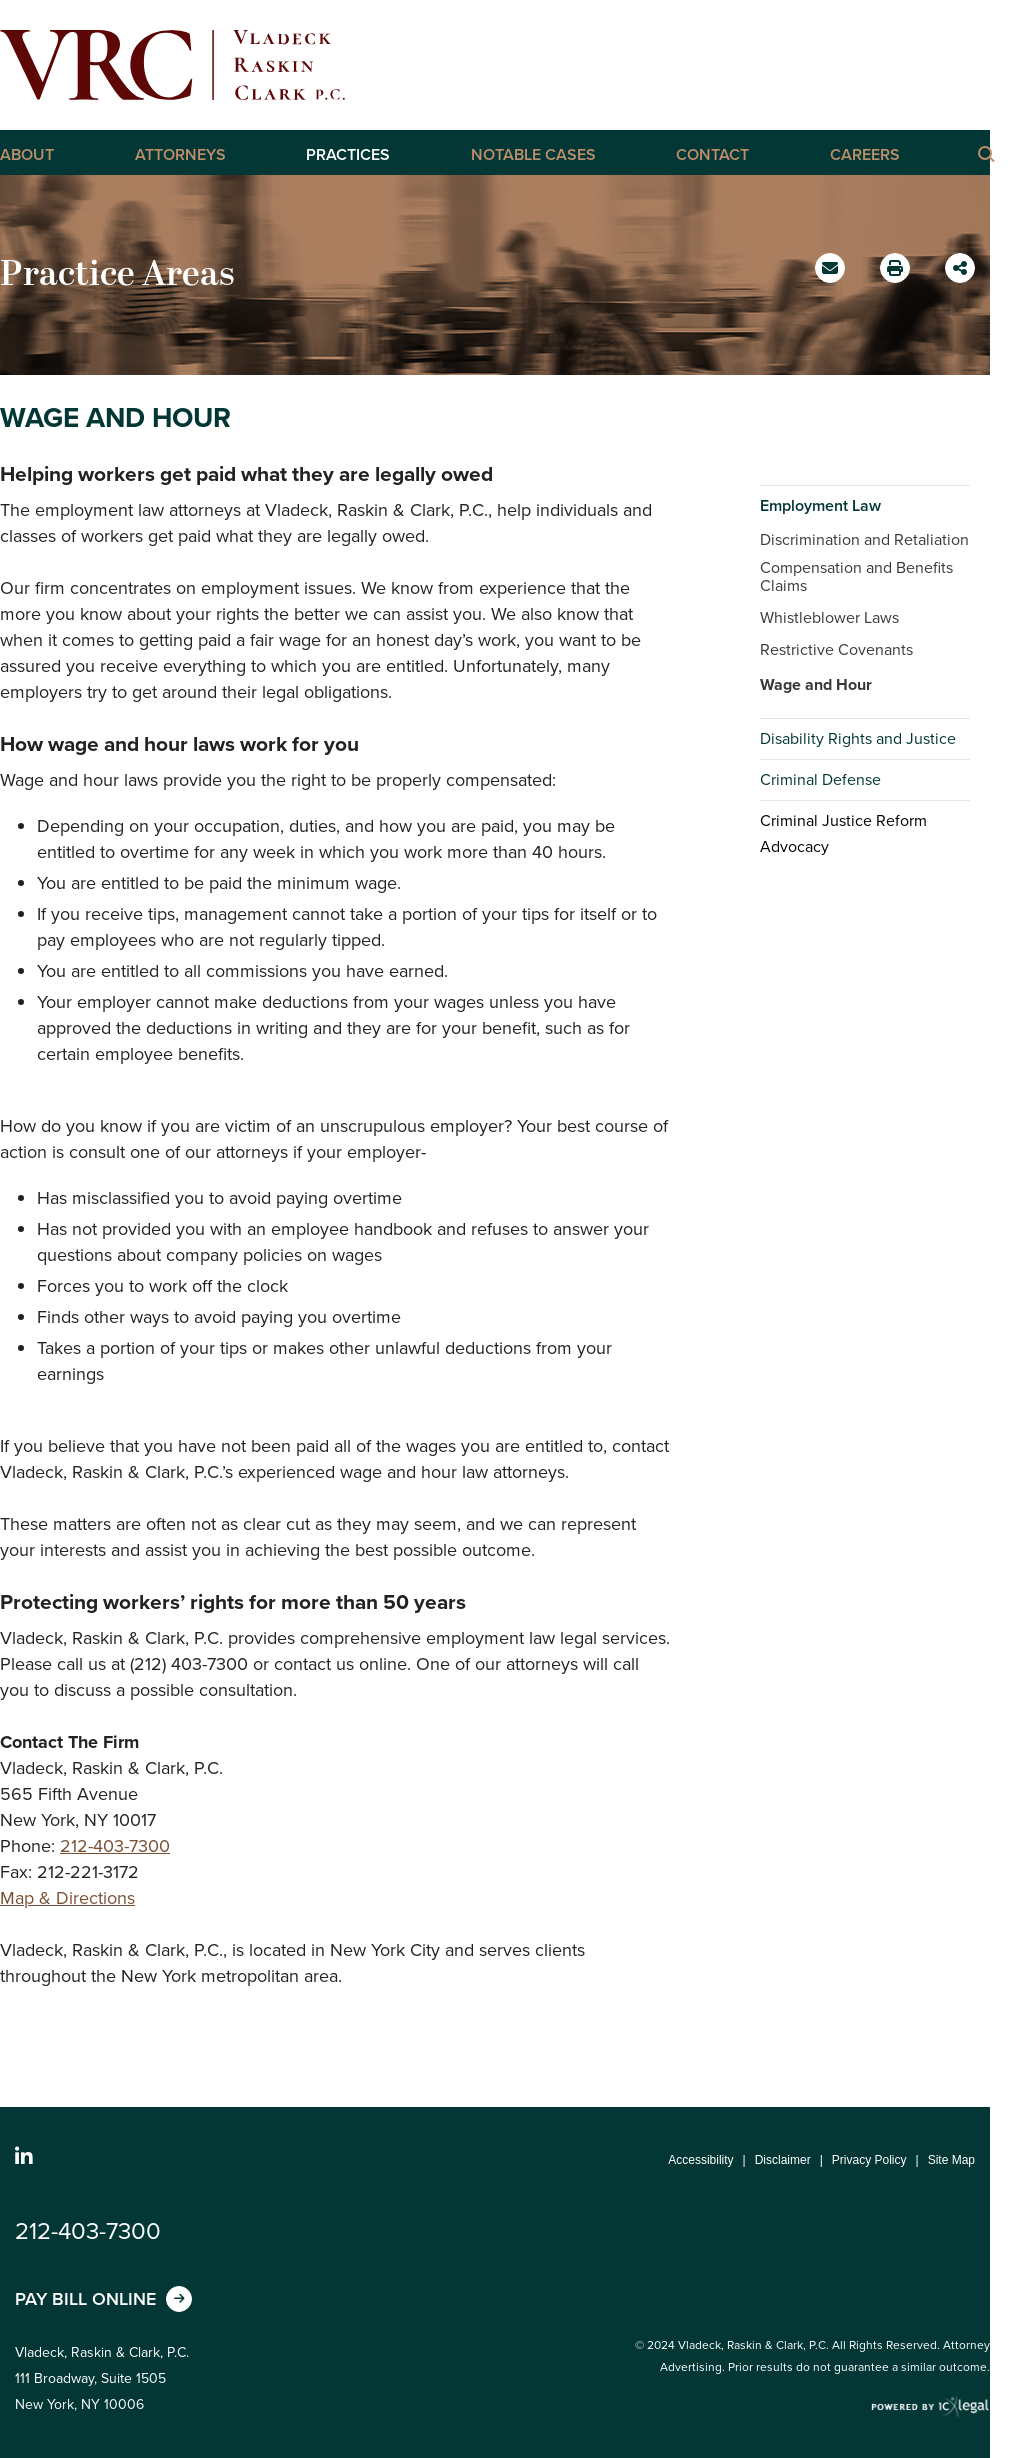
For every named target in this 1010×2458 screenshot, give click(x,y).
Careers (865, 155)
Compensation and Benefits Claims (856, 576)
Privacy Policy (869, 2160)
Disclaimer (783, 2160)
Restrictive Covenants (836, 649)
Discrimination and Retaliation (864, 539)
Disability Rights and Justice (858, 738)
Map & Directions (67, 1898)
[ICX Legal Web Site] (930, 2407)
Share (962, 261)
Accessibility (700, 2160)
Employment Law (820, 505)
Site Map (951, 2160)
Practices (348, 155)
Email (832, 275)
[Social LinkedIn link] (24, 2157)
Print (897, 262)
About (27, 155)
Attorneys (180, 155)
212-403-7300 (115, 1846)
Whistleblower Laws (829, 617)
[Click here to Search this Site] (985, 153)
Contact (712, 155)
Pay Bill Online (85, 2299)
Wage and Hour (816, 684)
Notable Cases (533, 155)
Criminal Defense (820, 779)
